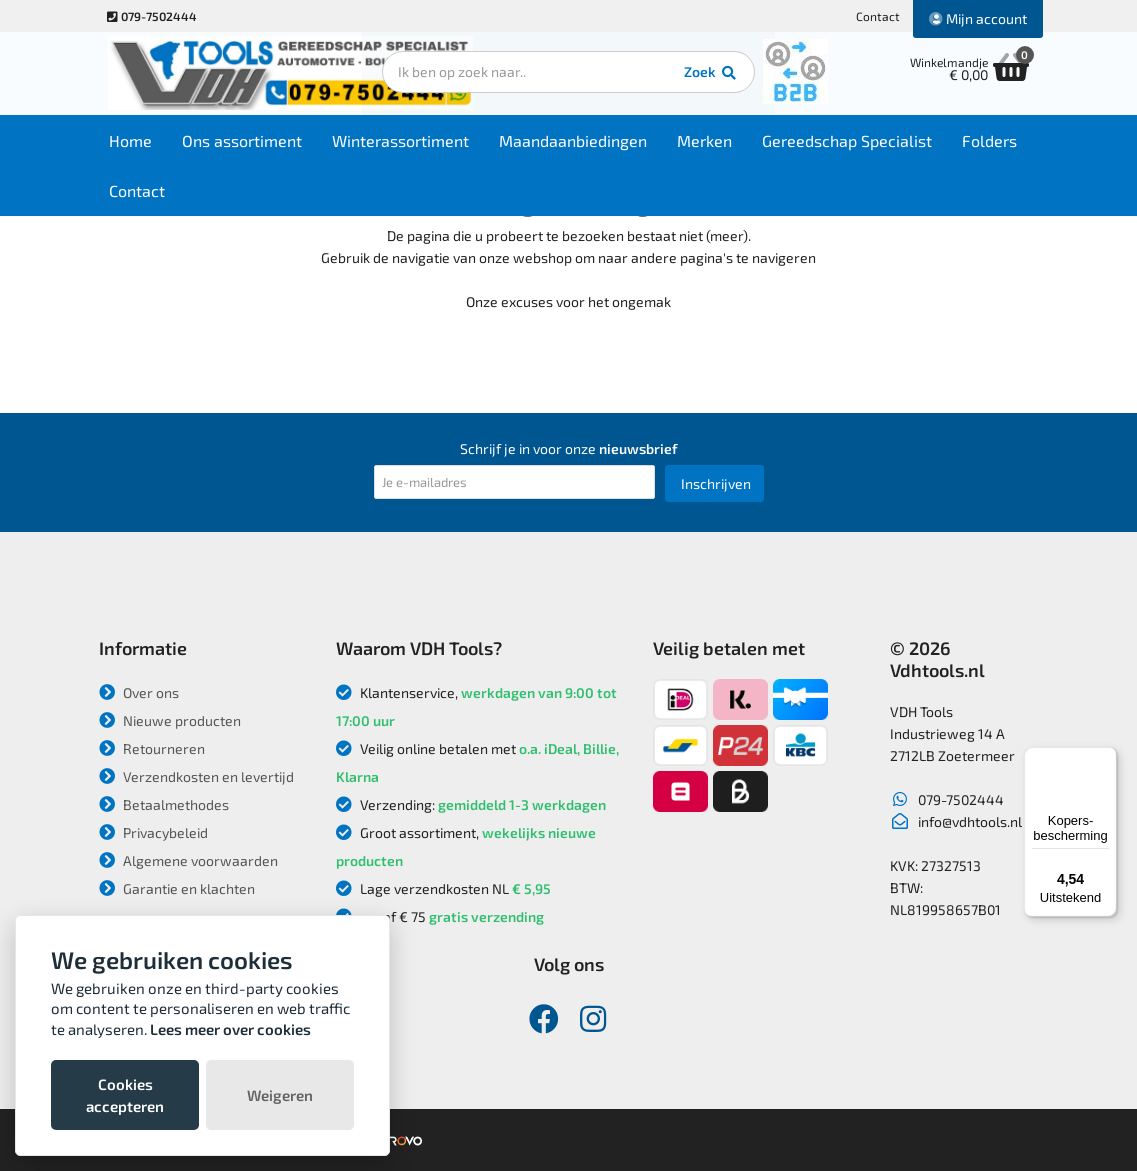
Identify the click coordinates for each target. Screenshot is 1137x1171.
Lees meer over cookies (230, 1029)
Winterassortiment (405, 141)
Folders (994, 141)
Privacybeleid (153, 832)
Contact (878, 16)
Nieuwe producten (170, 720)
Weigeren (280, 1095)
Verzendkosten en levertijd (196, 776)
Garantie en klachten (177, 888)
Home (135, 141)
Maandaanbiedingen (578, 141)
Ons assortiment (247, 141)
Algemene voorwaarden (188, 860)
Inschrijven (716, 483)
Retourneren (152, 748)
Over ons (139, 692)
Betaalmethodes (164, 804)
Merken (709, 141)
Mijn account (978, 18)
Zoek (705, 75)
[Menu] (1105, 759)
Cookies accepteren (125, 1095)
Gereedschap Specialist (852, 141)
